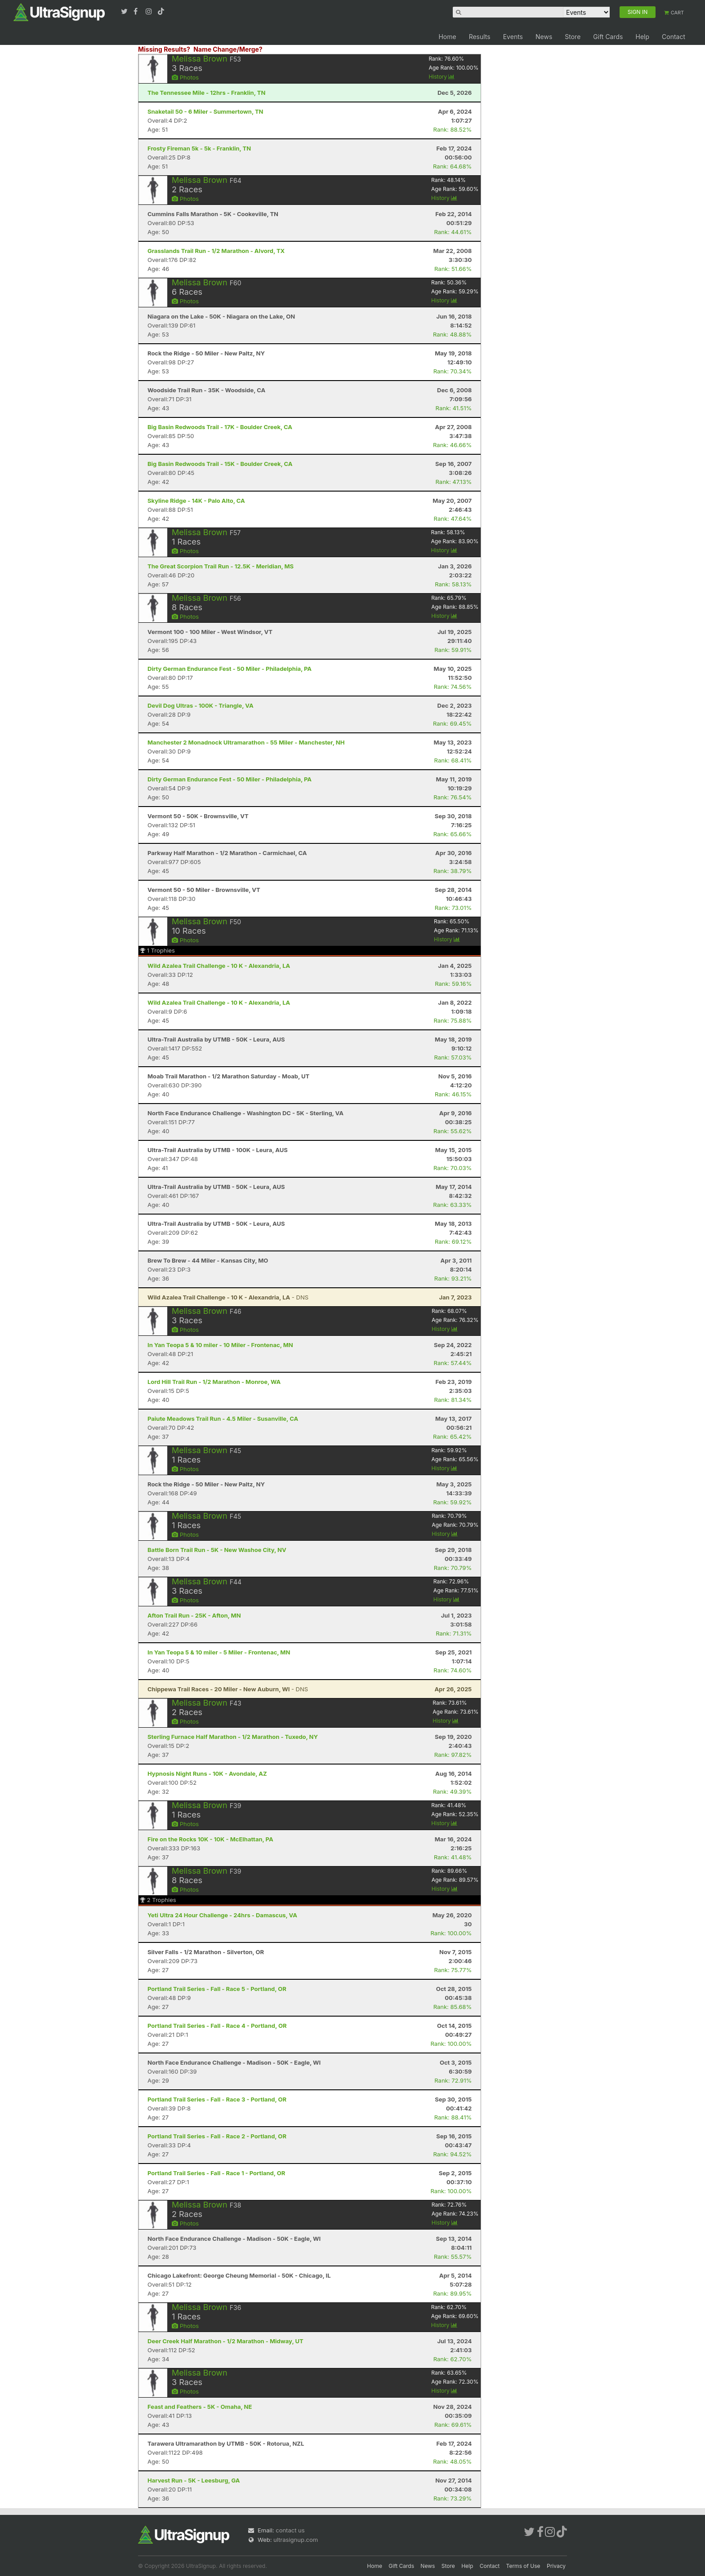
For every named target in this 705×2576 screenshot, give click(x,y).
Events (513, 36)
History (441, 76)
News (543, 36)
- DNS (227, 1297)
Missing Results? (164, 49)
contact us (290, 2530)
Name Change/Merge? (228, 49)
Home (447, 36)
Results (480, 36)
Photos (185, 77)
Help (642, 36)
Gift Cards (608, 36)
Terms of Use (523, 2566)
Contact (673, 36)
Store (572, 36)
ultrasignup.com (295, 2539)
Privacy (556, 2566)
